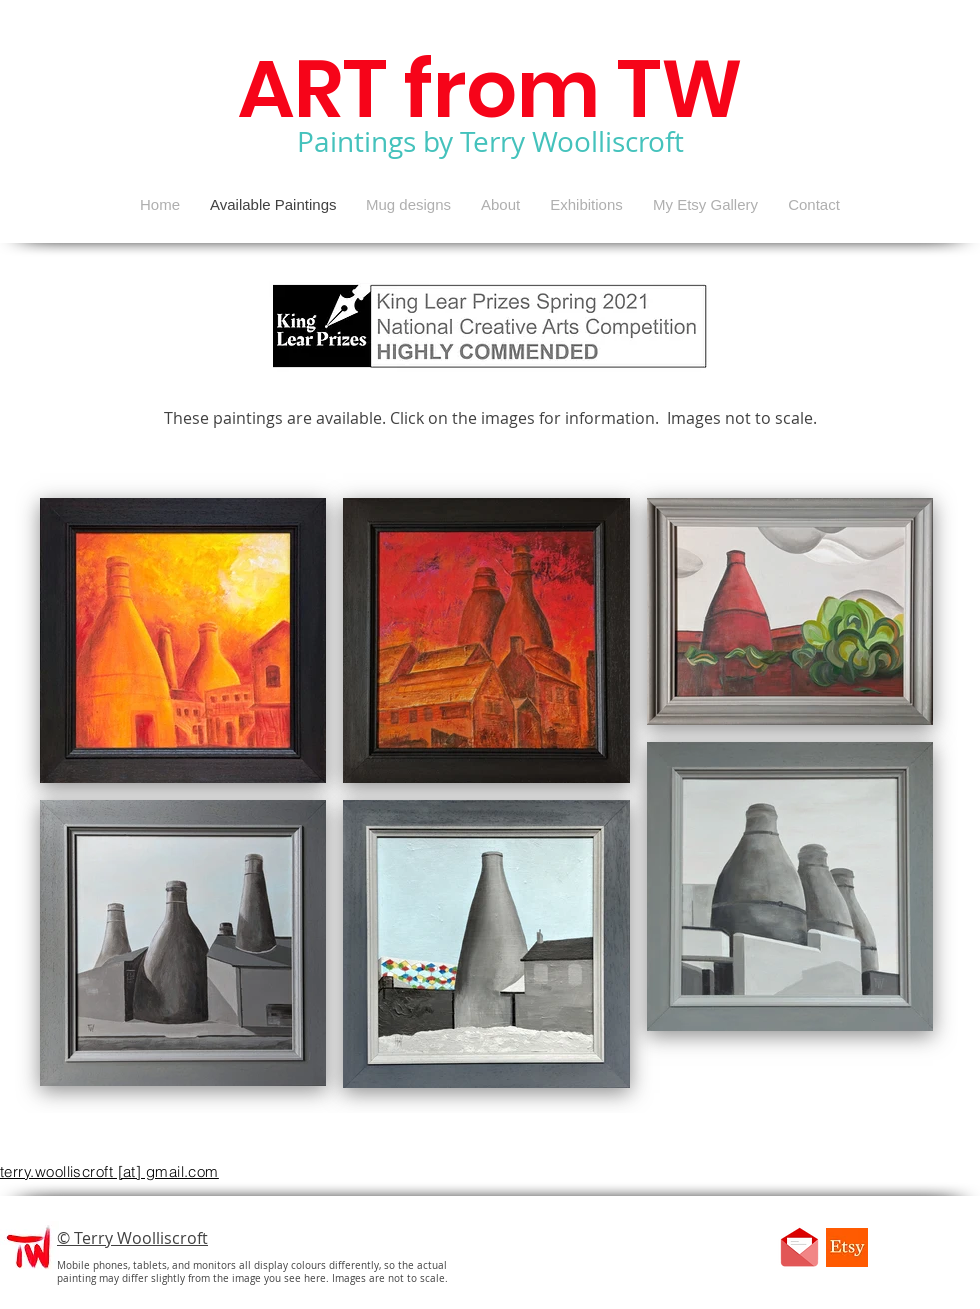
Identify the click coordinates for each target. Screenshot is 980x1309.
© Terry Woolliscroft (132, 1238)
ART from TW (490, 89)
